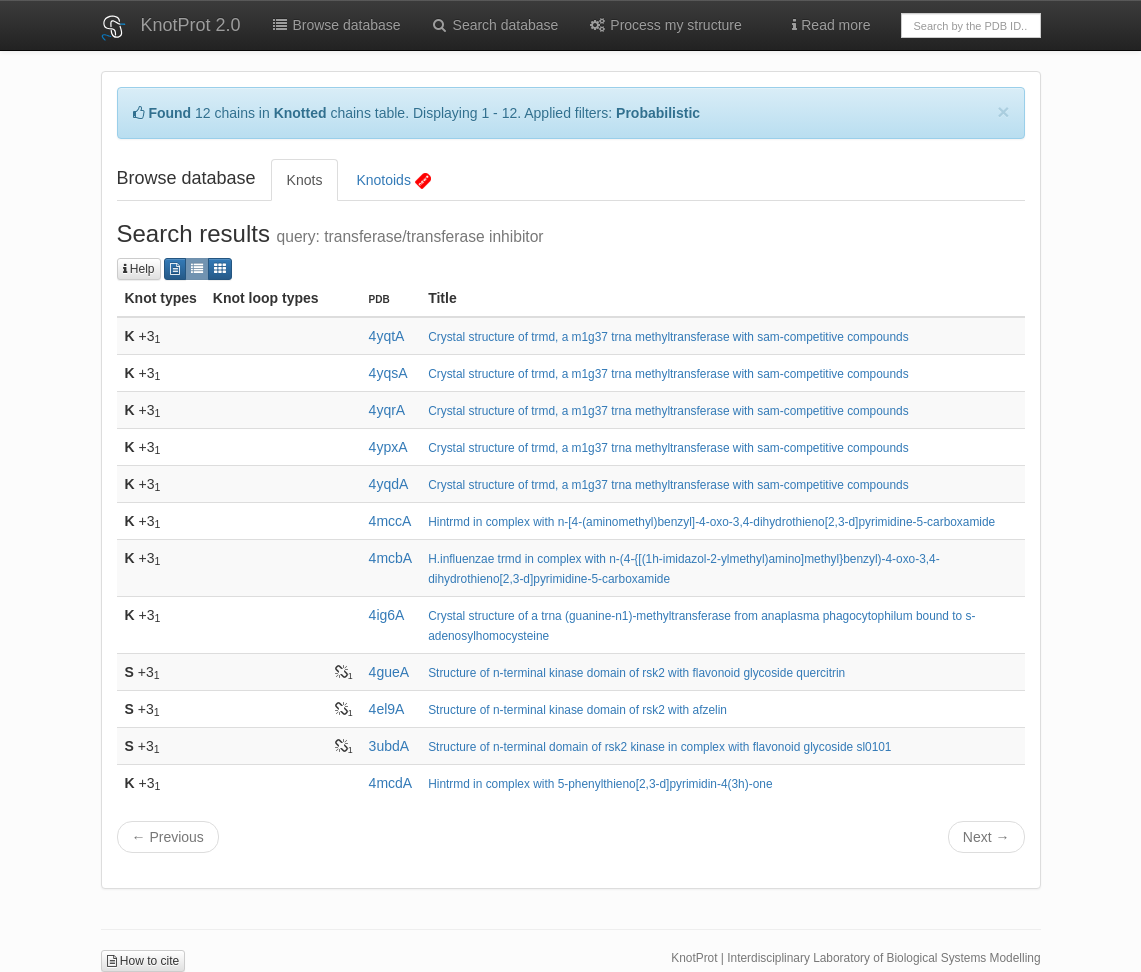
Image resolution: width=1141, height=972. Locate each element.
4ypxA (388, 447)
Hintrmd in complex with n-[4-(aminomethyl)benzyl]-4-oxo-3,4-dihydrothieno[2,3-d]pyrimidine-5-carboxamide (711, 522)
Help (139, 269)
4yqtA (387, 336)
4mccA (390, 521)
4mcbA (391, 558)
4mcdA (391, 783)
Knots (305, 180)
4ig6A (387, 615)
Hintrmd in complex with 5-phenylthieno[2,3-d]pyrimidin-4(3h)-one (600, 784)
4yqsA (388, 373)
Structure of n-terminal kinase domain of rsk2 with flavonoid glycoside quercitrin (636, 673)
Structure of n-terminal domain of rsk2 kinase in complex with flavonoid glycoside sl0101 (659, 747)
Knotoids (393, 180)
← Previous (168, 837)
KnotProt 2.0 (191, 25)
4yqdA (389, 484)
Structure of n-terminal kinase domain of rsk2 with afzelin (577, 710)
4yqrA (387, 410)
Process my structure (664, 25)
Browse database (336, 25)
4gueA (389, 672)
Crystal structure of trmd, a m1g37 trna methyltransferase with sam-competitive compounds (668, 337)
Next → (986, 837)
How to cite (143, 961)
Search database (495, 25)
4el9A (387, 709)
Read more (831, 25)
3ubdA (389, 746)
